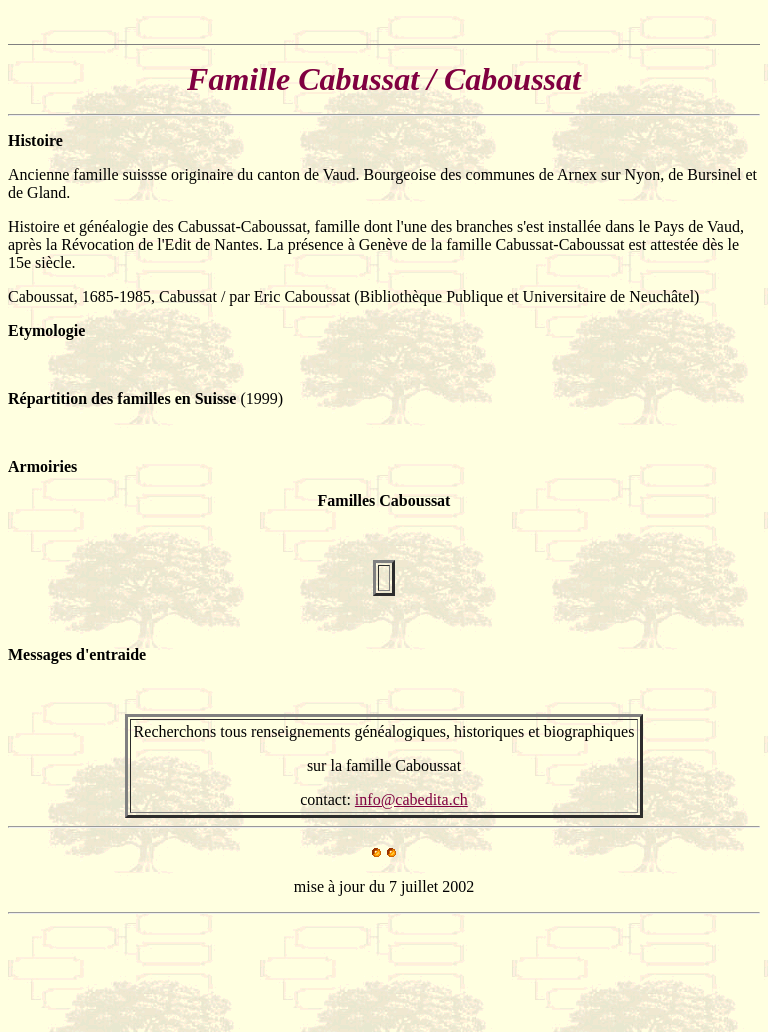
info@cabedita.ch (411, 799)
